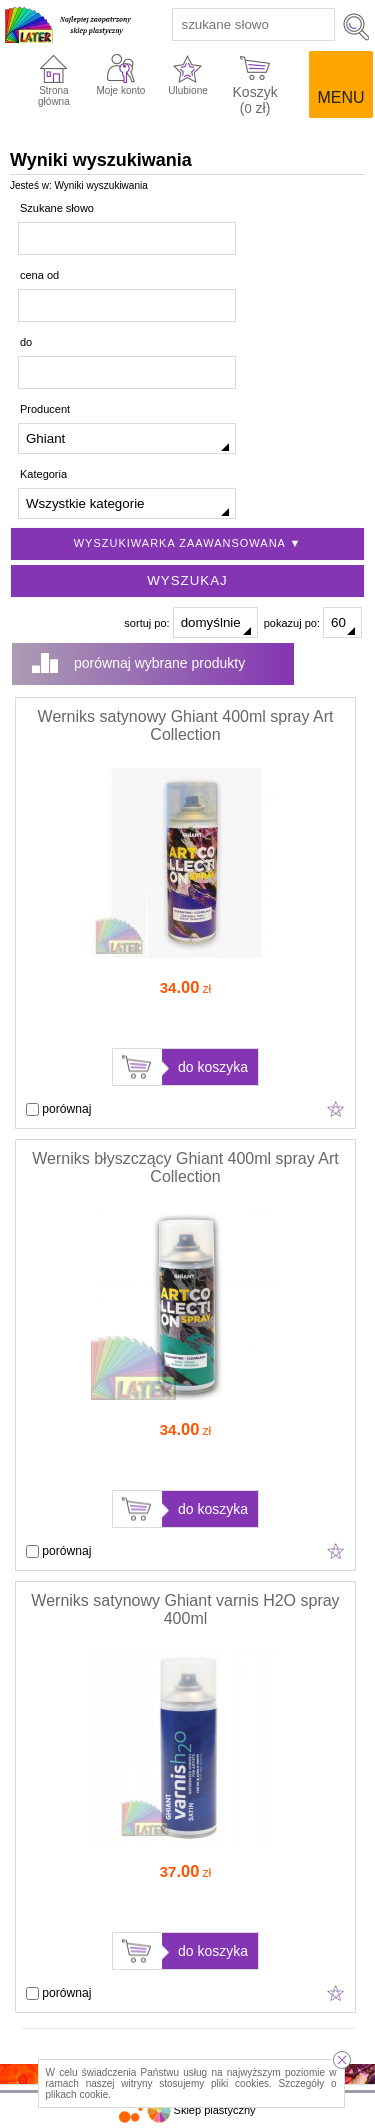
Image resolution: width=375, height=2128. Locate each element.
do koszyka (213, 1067)
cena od (39, 275)
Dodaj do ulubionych (336, 1109)
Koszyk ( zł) (255, 98)
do (26, 342)
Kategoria (43, 474)
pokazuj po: (313, 622)
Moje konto (121, 90)
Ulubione (187, 90)
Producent (45, 409)
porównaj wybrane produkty (159, 663)
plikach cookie (77, 2094)
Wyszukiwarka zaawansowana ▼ (188, 543)
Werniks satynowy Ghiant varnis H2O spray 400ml (185, 1609)
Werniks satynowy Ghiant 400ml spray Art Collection (186, 725)
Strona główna (54, 96)
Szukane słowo (57, 208)
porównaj (58, 1109)
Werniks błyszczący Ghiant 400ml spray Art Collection (185, 1167)
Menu (340, 97)
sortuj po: (190, 622)
